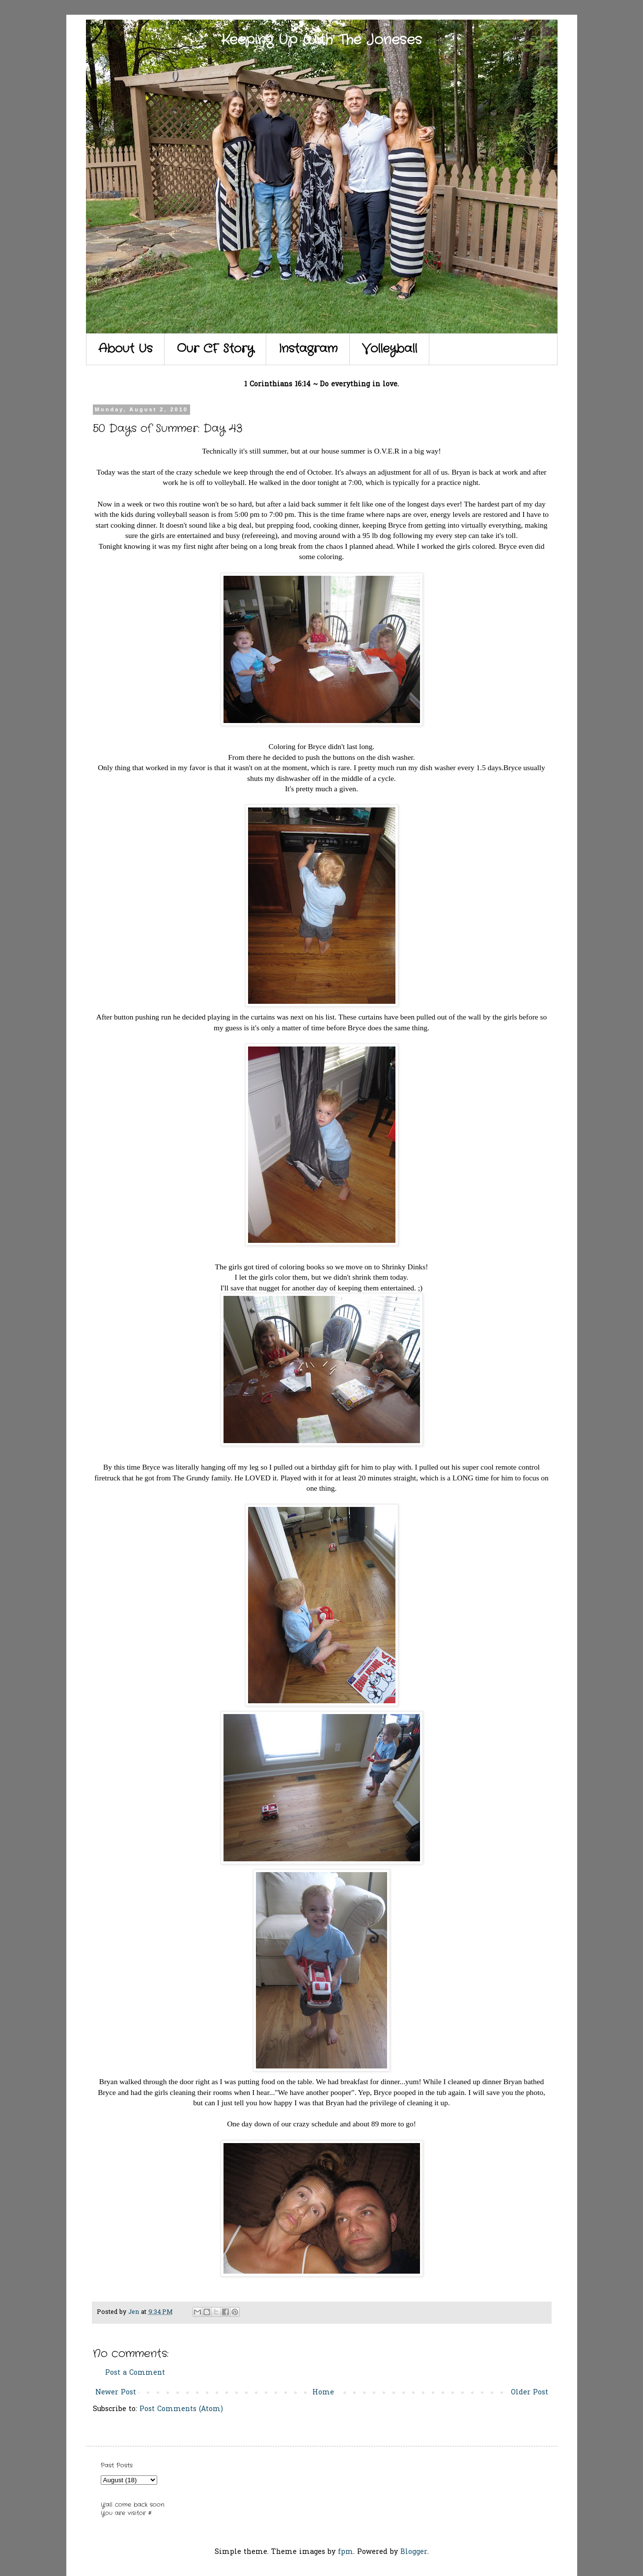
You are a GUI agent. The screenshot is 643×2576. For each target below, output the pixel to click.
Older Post (529, 2393)
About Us (125, 349)
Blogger (413, 2552)
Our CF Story (215, 349)
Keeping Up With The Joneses (321, 40)
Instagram (308, 349)
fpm (345, 2552)
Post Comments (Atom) (181, 2409)
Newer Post (115, 2393)
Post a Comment (135, 2373)
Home (323, 2393)
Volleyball (389, 349)
